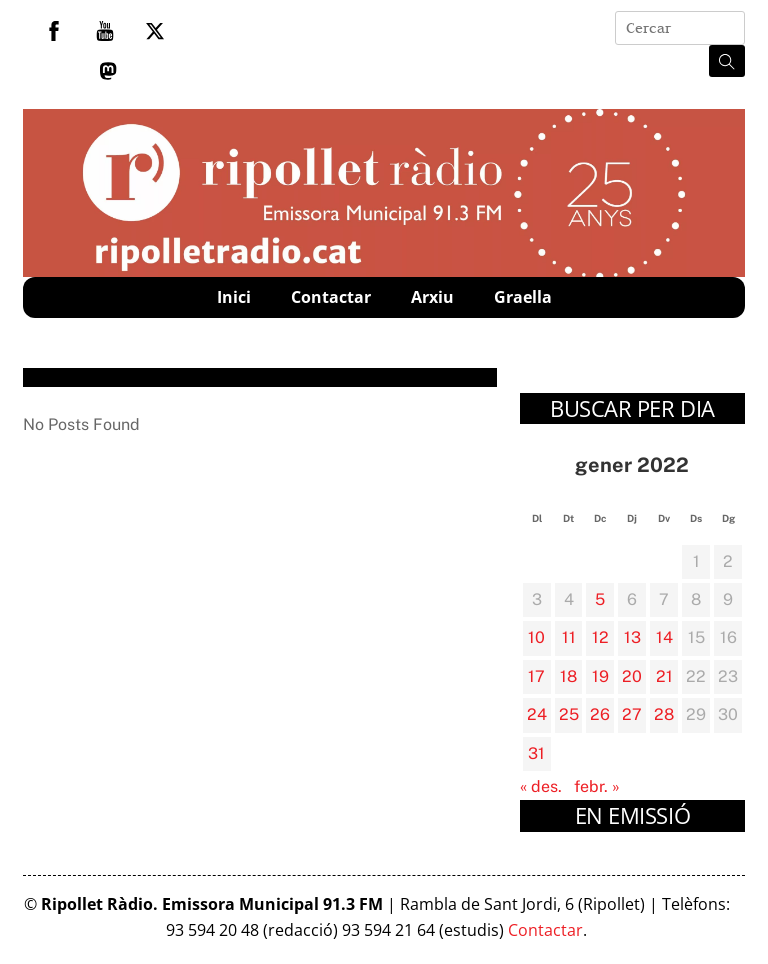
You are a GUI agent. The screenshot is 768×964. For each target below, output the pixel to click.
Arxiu (432, 297)
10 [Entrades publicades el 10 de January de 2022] (536, 637)
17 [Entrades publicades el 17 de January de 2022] (536, 676)
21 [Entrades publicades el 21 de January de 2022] (664, 676)
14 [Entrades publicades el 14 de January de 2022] (664, 637)
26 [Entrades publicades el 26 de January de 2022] (600, 714)
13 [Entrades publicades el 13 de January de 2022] (632, 637)
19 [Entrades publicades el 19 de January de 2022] (600, 676)
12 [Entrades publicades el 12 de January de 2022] (600, 637)
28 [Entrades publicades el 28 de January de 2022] (664, 714)
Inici (234, 297)
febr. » (597, 786)
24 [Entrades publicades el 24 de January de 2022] (537, 714)
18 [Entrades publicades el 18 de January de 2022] (568, 676)
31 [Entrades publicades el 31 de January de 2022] (536, 753)
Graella (523, 297)
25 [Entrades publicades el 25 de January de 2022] (569, 714)
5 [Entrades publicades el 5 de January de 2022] (600, 599)
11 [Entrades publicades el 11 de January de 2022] (569, 637)
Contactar (331, 297)
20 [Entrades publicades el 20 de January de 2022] (632, 676)
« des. (541, 786)
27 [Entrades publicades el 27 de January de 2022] (632, 714)
